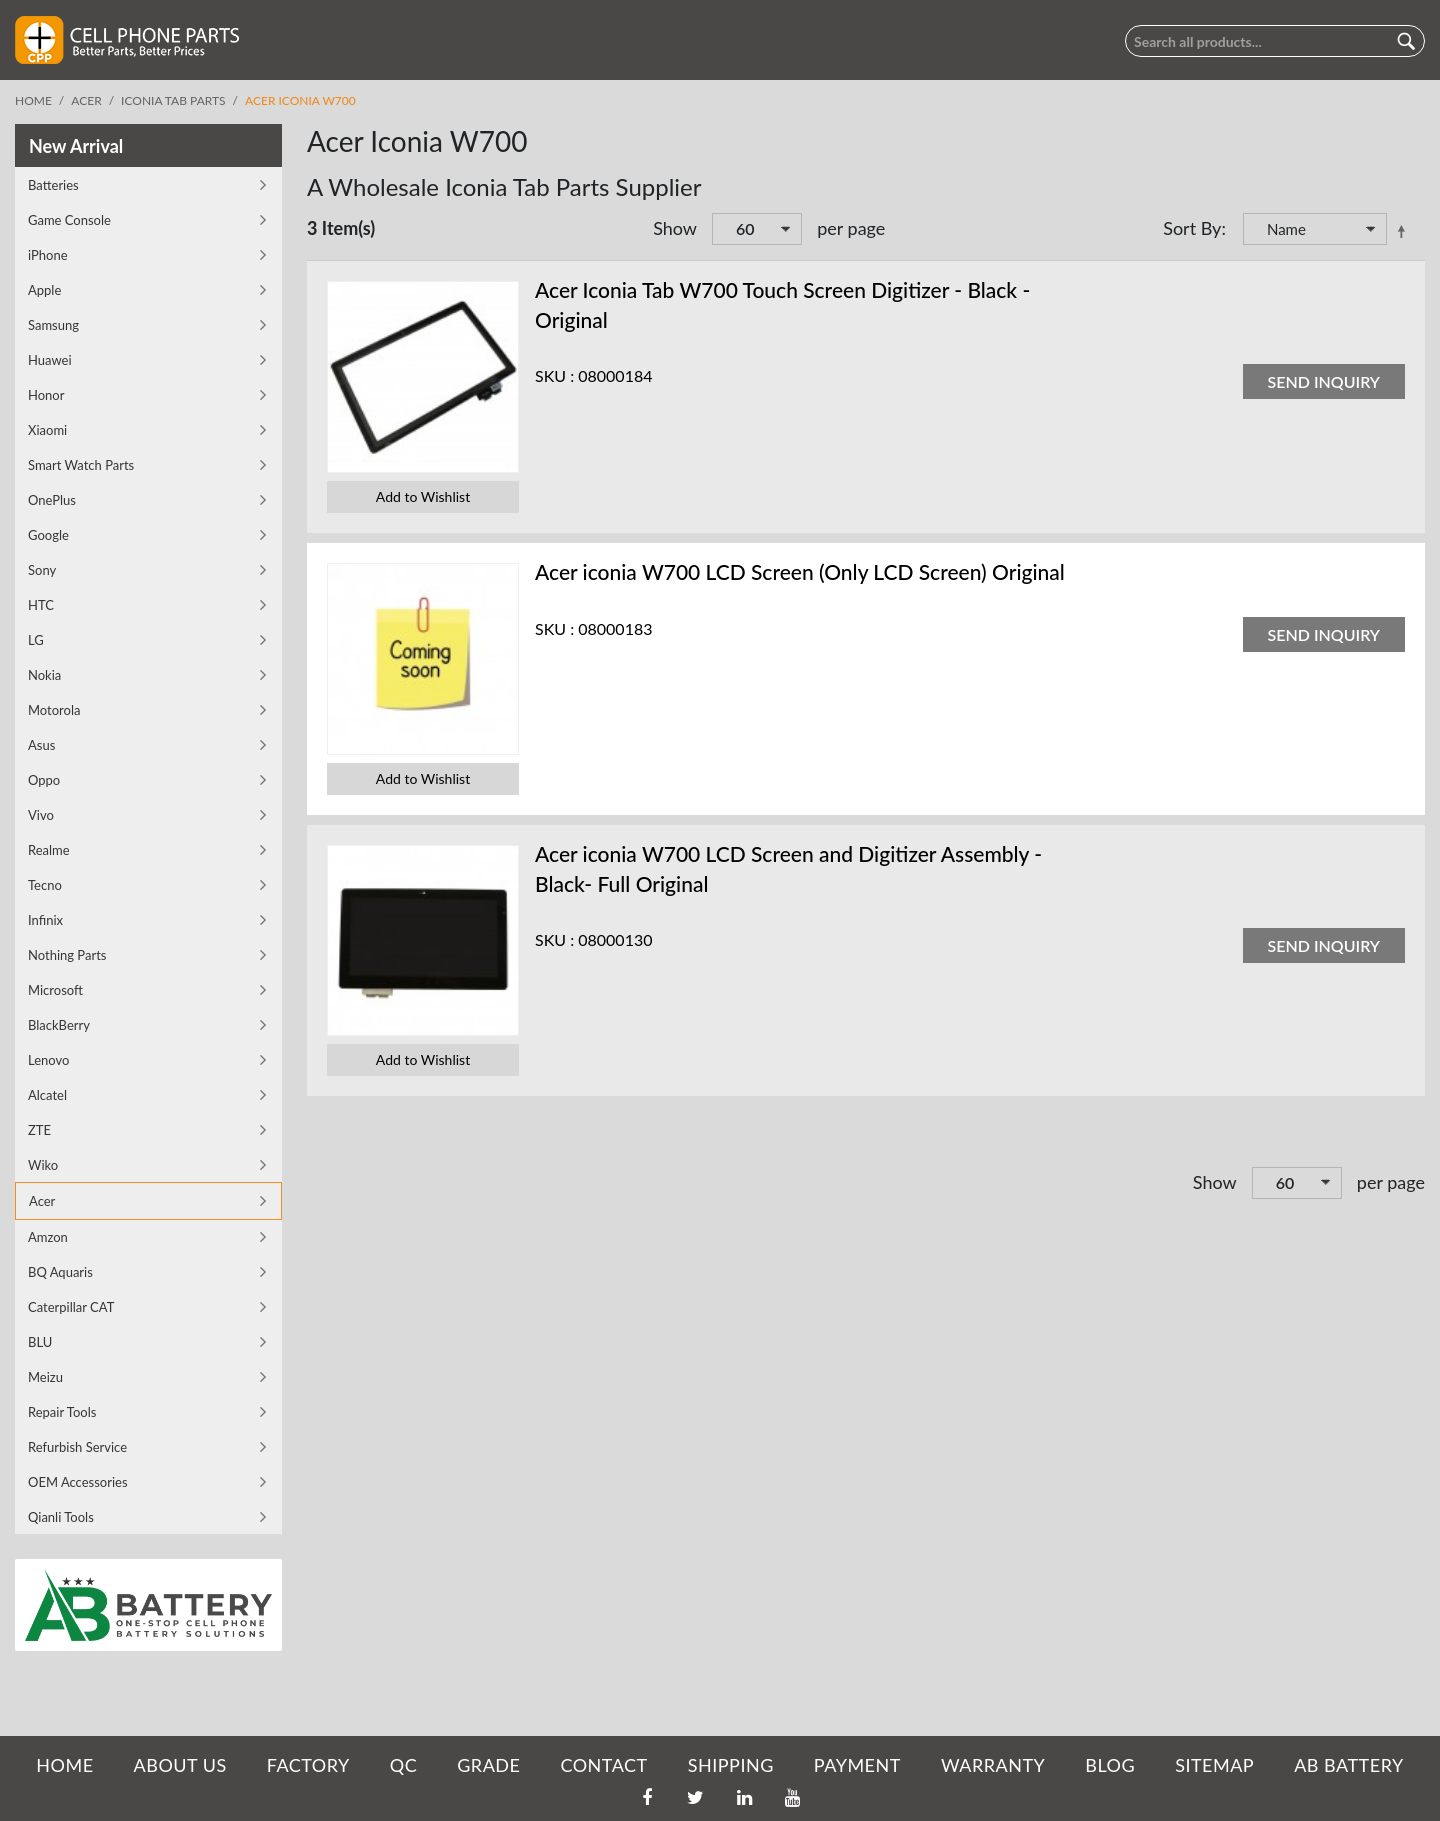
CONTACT (603, 1765)
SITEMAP (1214, 1765)
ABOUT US (180, 1765)
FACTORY (308, 1765)
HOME (64, 1765)
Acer (86, 100)
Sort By (1192, 228)
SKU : (554, 375)
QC (403, 1765)
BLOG (1110, 1765)
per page (851, 228)
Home (33, 100)
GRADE (488, 1765)
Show (675, 228)
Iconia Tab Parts (173, 100)
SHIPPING (731, 1765)
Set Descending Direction (1405, 231)
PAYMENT (857, 1765)
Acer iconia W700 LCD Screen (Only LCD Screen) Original (800, 571)
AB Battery (1348, 1765)
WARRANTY (993, 1765)
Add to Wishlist (423, 496)
